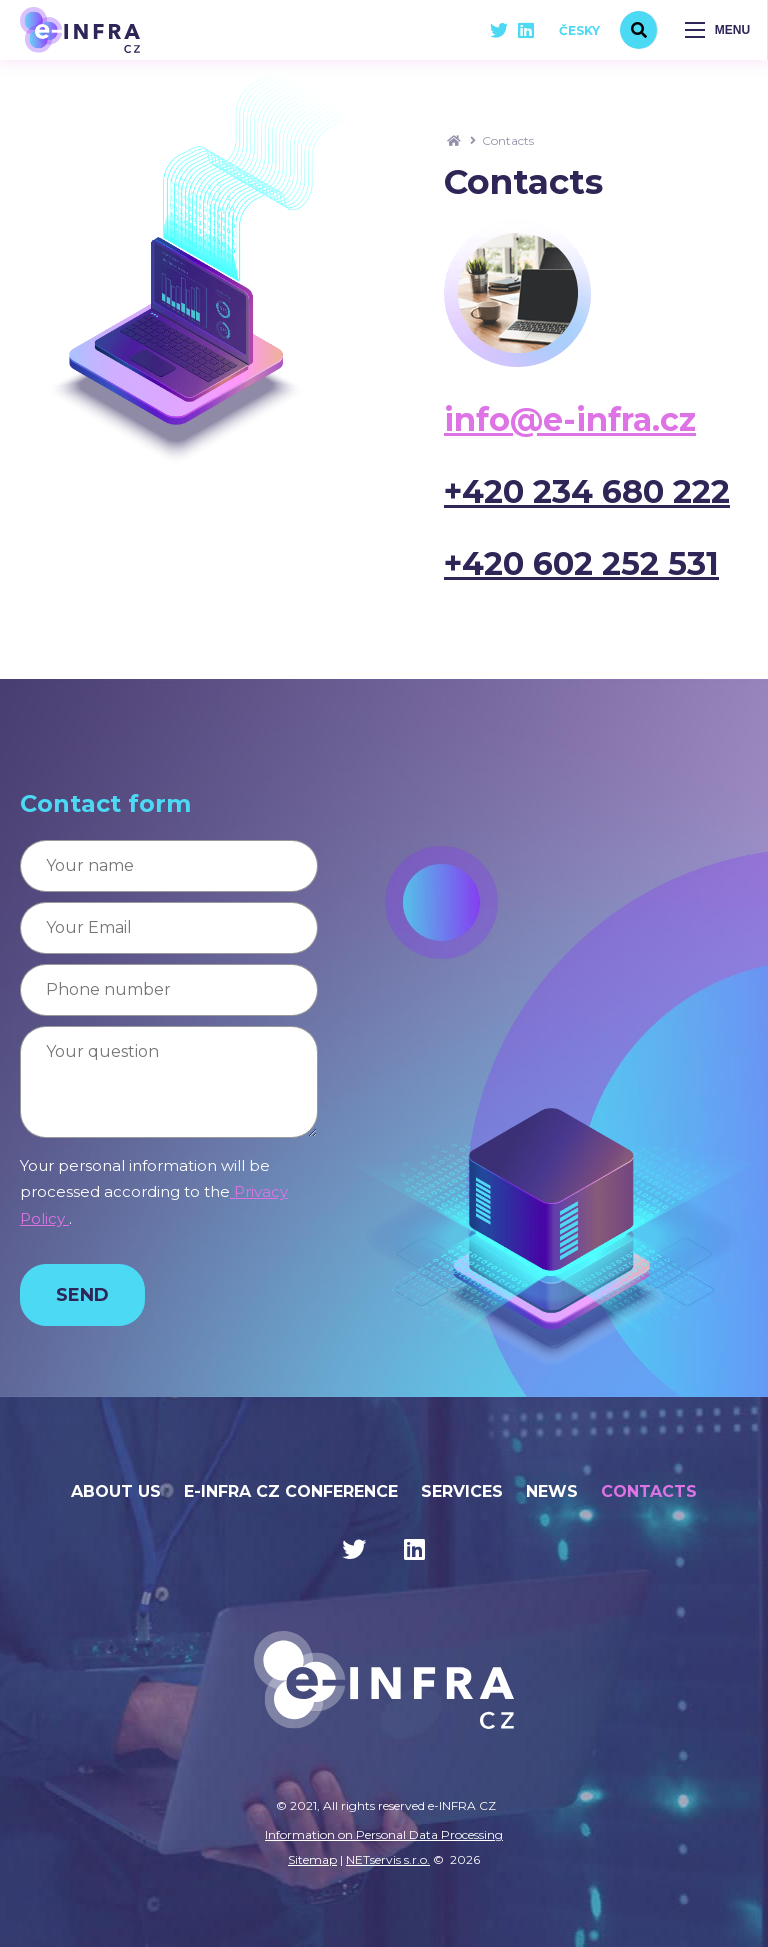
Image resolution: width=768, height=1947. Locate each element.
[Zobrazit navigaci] (718, 30)
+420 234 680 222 (587, 491)
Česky (579, 30)
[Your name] (169, 866)
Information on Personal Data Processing (384, 1834)
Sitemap (312, 1859)
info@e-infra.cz (570, 419)
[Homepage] (454, 140)
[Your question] (169, 1082)
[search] (639, 30)
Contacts (508, 140)
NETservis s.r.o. (388, 1859)
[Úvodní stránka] (80, 29)
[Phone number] (169, 990)
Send (82, 1295)
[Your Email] (169, 928)
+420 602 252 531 (581, 563)
